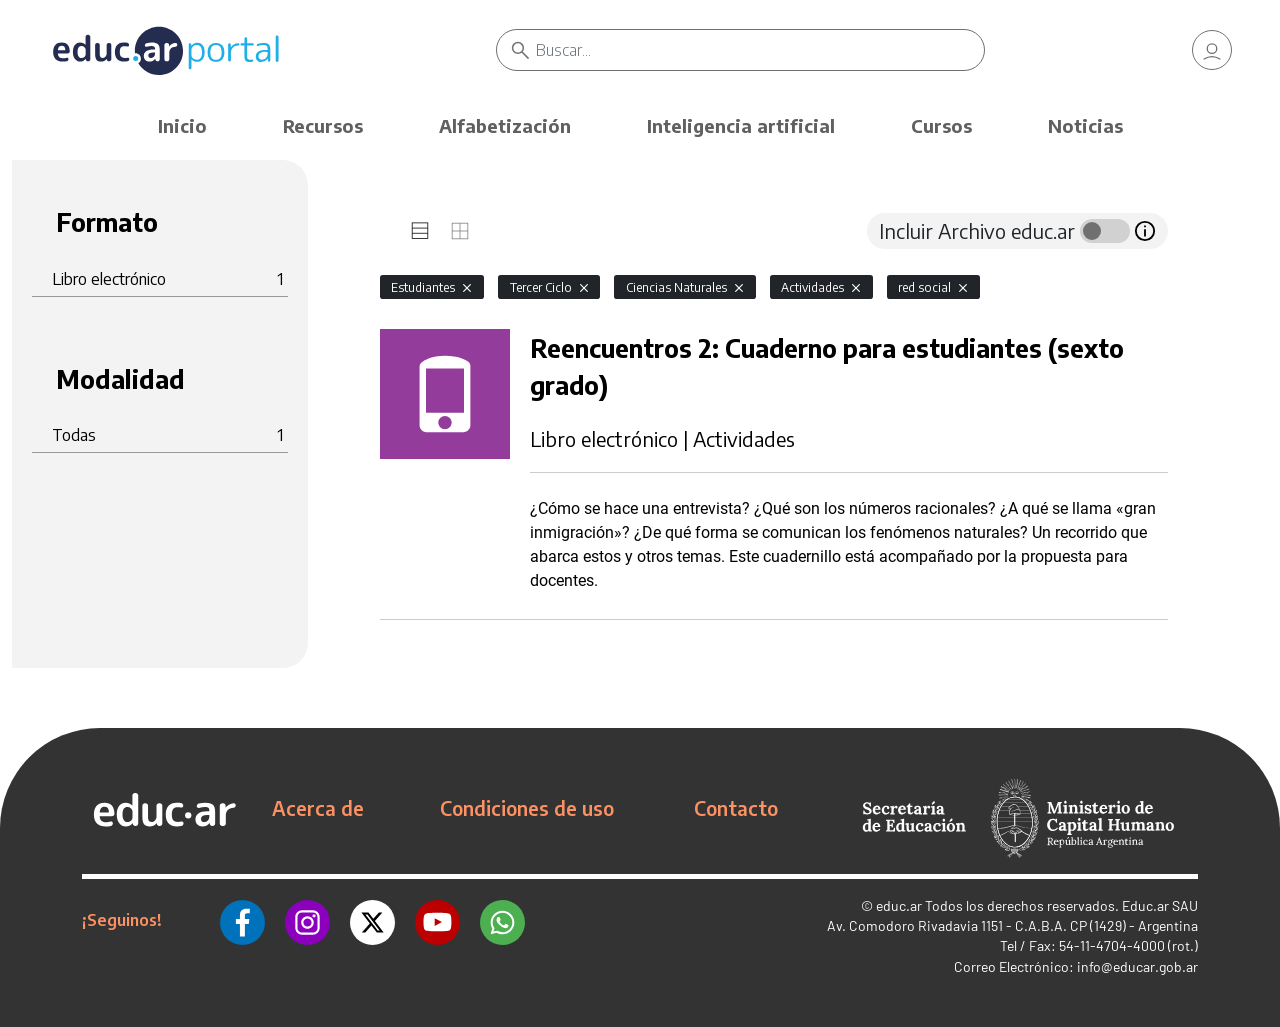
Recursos (323, 125)
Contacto (736, 808)
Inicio (182, 125)
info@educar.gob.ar (1137, 966)
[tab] (420, 231)
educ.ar (899, 905)
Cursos (941, 125)
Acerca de (318, 808)
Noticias (1085, 125)
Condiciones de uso (527, 808)
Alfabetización (505, 125)
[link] (1212, 50)
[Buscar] (760, 50)
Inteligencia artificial (741, 125)
